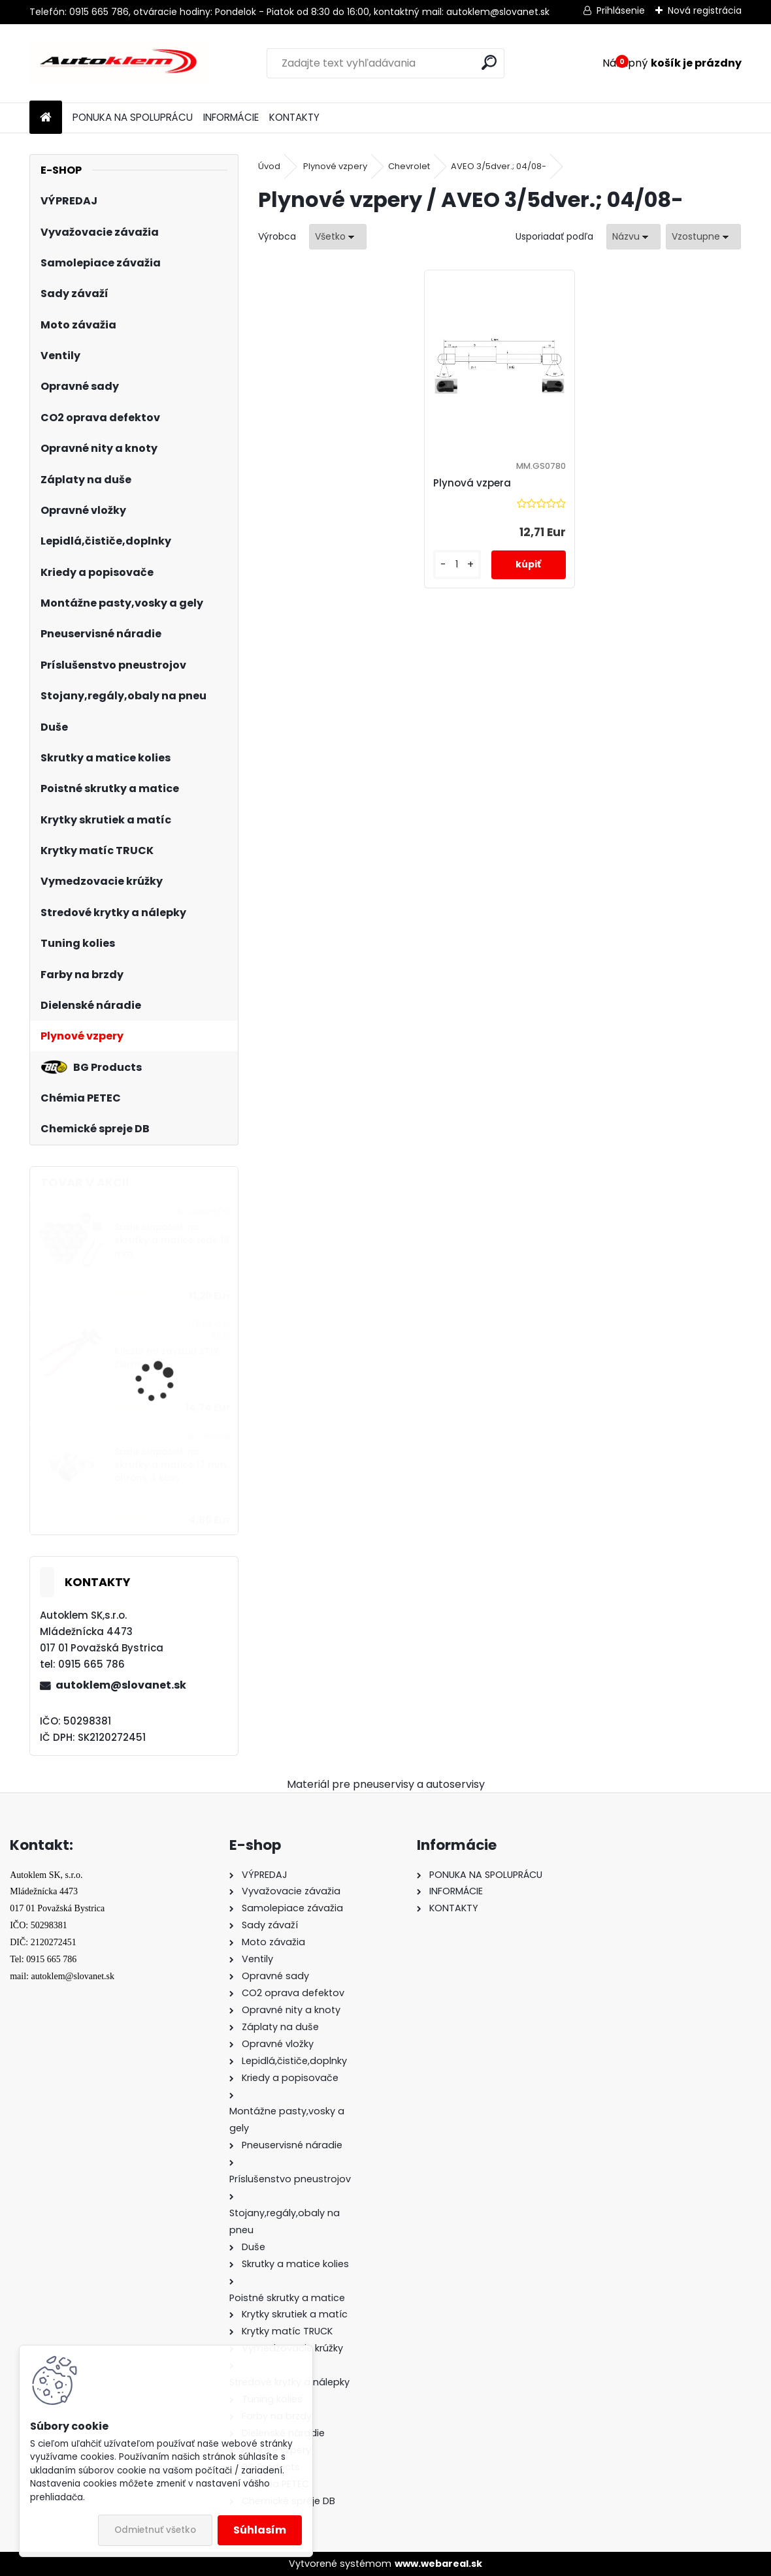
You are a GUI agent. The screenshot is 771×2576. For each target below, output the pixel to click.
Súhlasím (259, 2529)
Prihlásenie (621, 10)
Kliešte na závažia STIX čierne (166, 1358)
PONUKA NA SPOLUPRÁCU (133, 117)
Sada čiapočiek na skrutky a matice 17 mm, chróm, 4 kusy (171, 1465)
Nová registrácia (705, 10)
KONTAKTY (294, 117)
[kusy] (457, 564)
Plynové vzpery (335, 166)
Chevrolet (409, 166)
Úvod (269, 166)
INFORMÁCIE (231, 117)
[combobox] (633, 236)
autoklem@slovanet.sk (121, 1685)
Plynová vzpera (472, 483)
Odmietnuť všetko (155, 2530)
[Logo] (119, 63)
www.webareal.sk (438, 2563)
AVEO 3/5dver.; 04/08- (498, 166)
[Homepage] (45, 118)
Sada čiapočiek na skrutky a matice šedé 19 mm (171, 1240)
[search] (489, 62)
